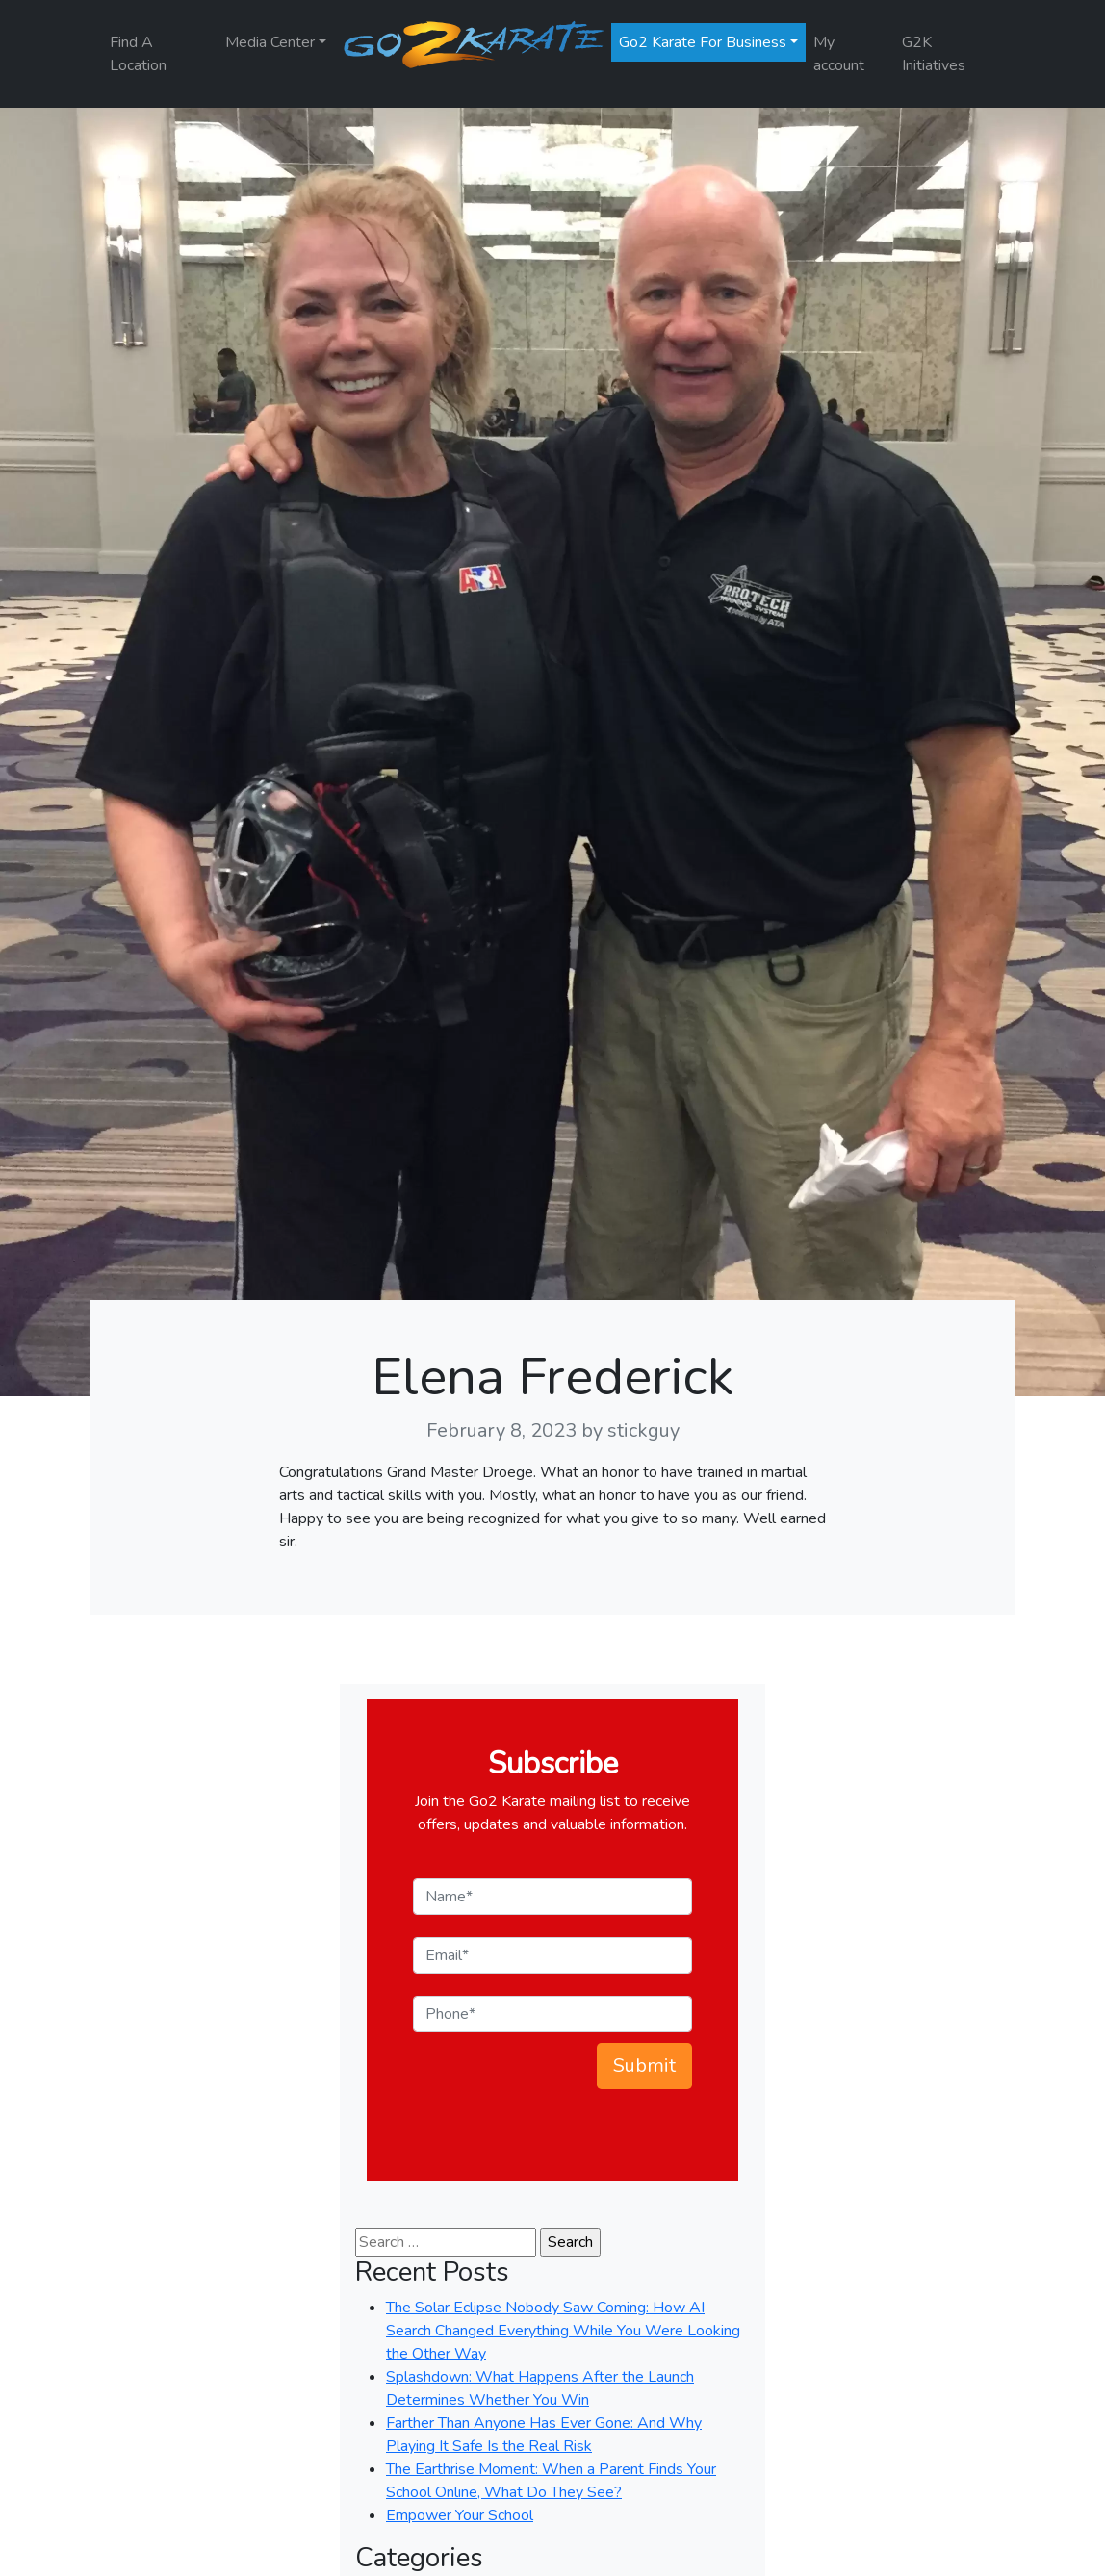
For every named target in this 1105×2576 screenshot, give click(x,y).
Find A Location (138, 54)
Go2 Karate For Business (702, 42)
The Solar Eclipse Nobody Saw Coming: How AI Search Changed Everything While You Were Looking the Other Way (563, 2330)
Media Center (270, 42)
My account (838, 54)
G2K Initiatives (933, 54)
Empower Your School (459, 2515)
